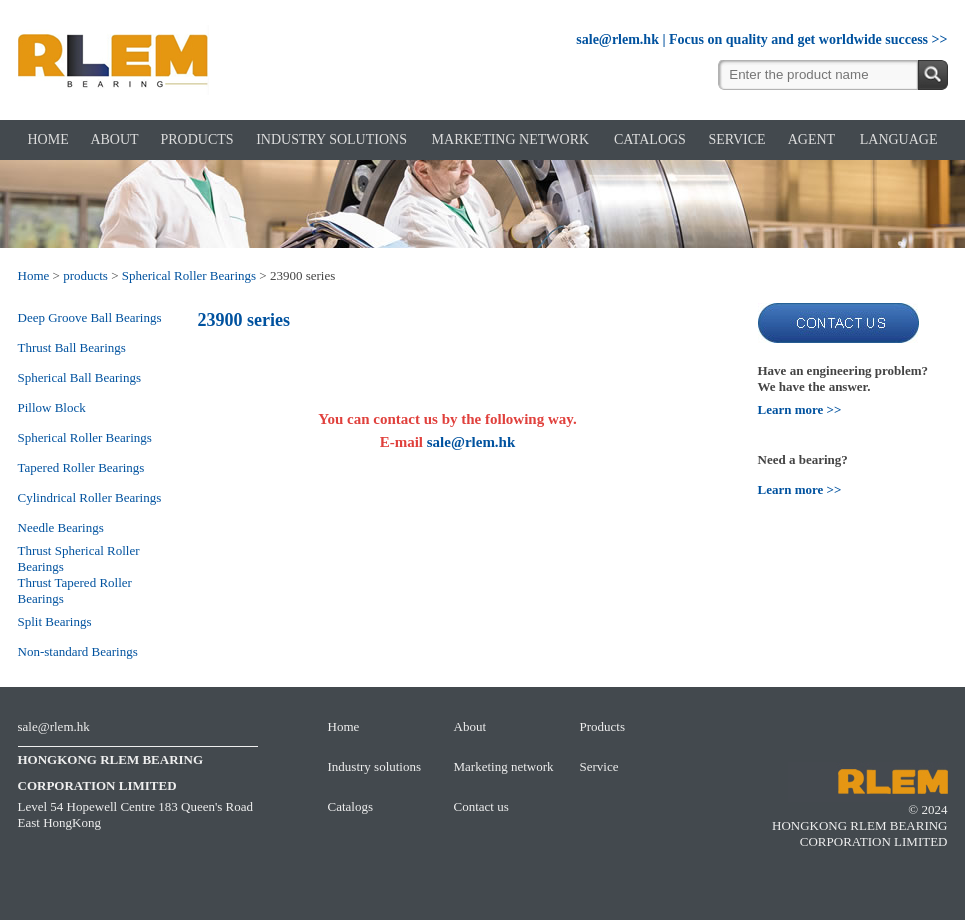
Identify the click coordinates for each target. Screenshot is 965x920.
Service (599, 766)
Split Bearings (55, 621)
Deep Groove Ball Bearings (90, 317)
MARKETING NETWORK (510, 139)
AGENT (811, 139)
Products (603, 726)
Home (34, 275)
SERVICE (736, 139)
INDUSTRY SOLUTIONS (331, 139)
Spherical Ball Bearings (79, 377)
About (470, 726)
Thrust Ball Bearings (72, 347)
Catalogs (351, 806)
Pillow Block (52, 407)
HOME (48, 139)
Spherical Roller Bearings (189, 275)
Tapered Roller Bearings (81, 467)
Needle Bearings (61, 527)
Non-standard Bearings (78, 651)
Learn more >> (800, 409)
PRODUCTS (196, 139)
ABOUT (114, 139)
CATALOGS (650, 139)
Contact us (481, 806)
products (85, 275)
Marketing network (504, 766)
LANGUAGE (899, 139)
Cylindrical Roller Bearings (90, 497)
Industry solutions (375, 766)
